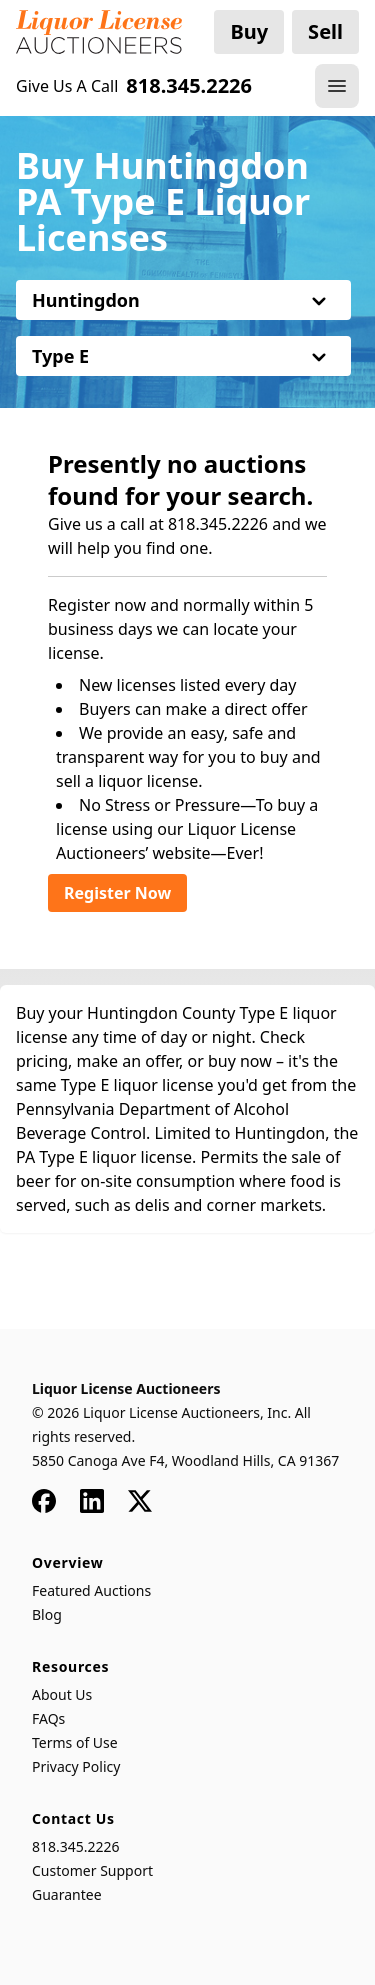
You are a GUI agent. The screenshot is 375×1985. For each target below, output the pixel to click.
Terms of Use (75, 1742)
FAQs (48, 1718)
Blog (47, 1614)
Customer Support (92, 1870)
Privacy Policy (76, 1766)
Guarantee (67, 1894)
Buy (249, 31)
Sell (325, 31)
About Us (62, 1694)
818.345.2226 (76, 1846)
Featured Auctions (91, 1590)
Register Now (117, 893)
